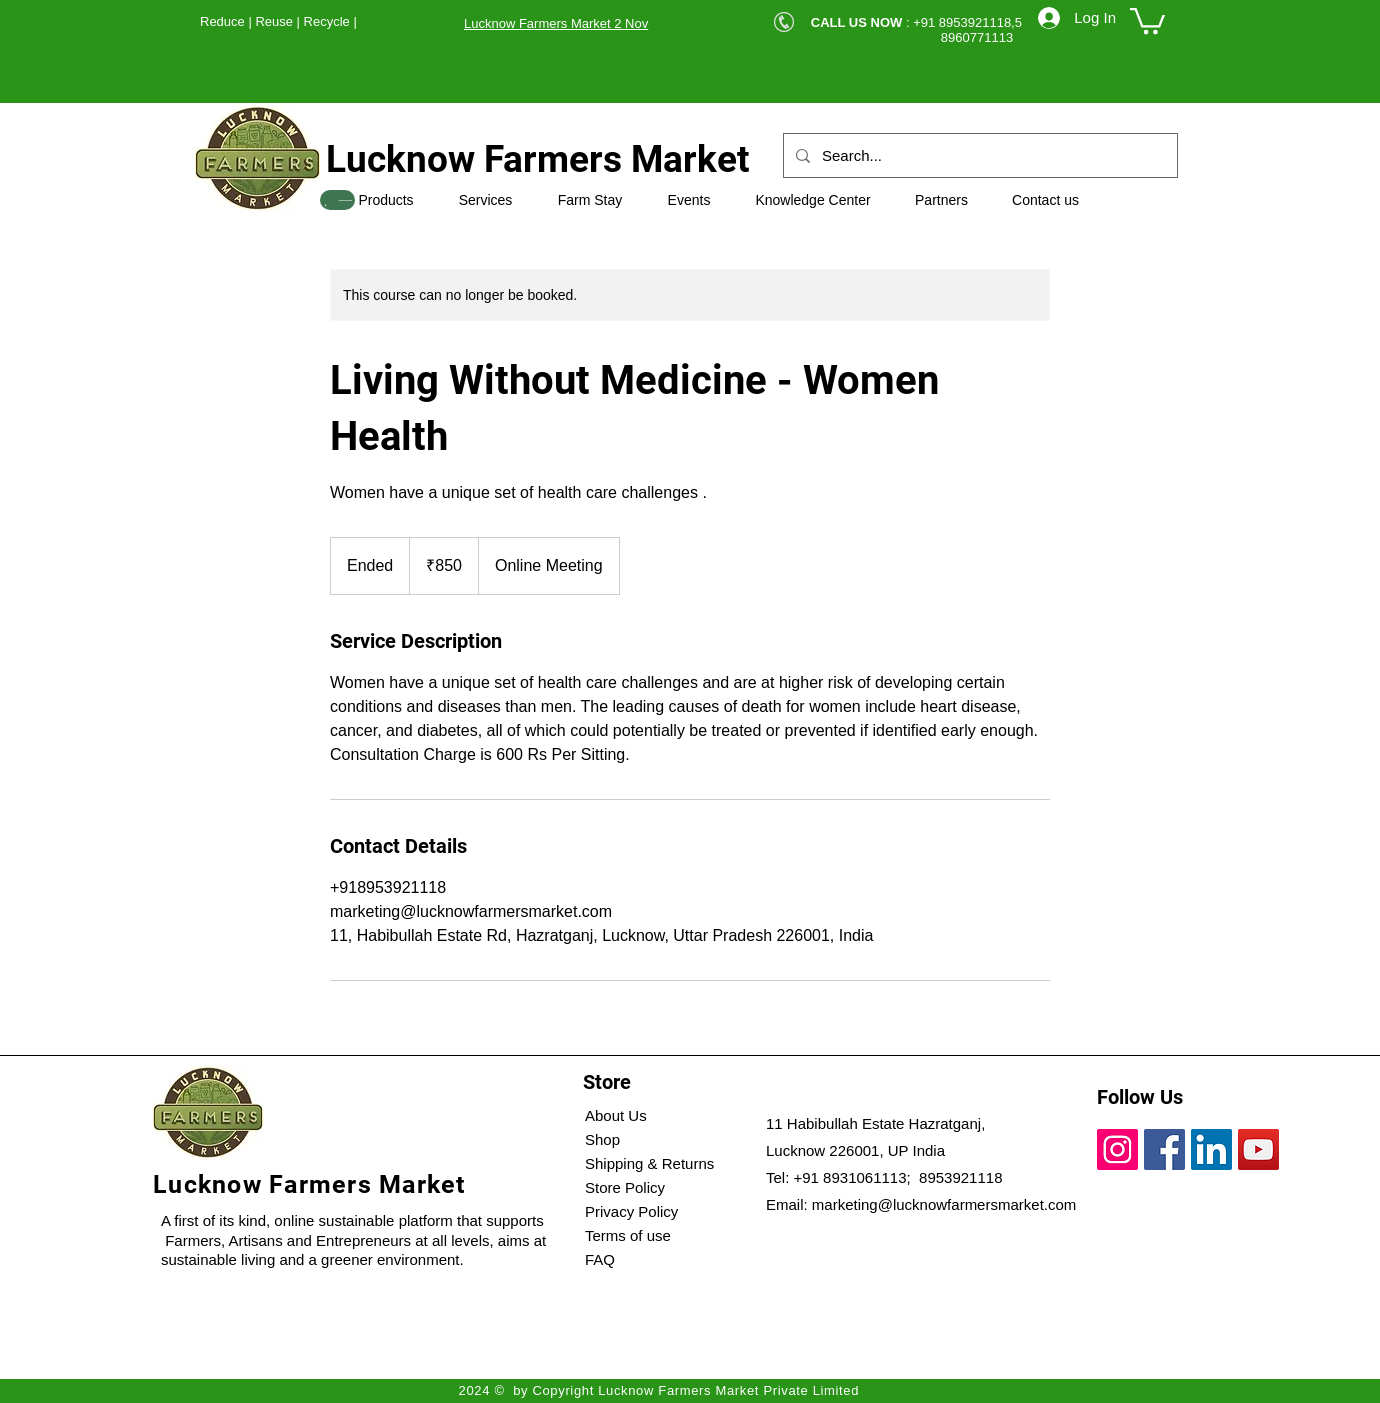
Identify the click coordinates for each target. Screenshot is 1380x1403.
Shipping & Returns (649, 1163)
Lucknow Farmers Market (538, 159)
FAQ (600, 1259)
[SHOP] (337, 200)
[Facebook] (1164, 1149)
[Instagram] (1117, 1149)
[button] (1147, 19)
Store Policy (625, 1187)
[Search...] (978, 155)
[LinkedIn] (1211, 1149)
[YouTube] (1258, 1149)
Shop (602, 1139)
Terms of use (628, 1235)
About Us (616, 1115)
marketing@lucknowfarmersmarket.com (944, 1204)
